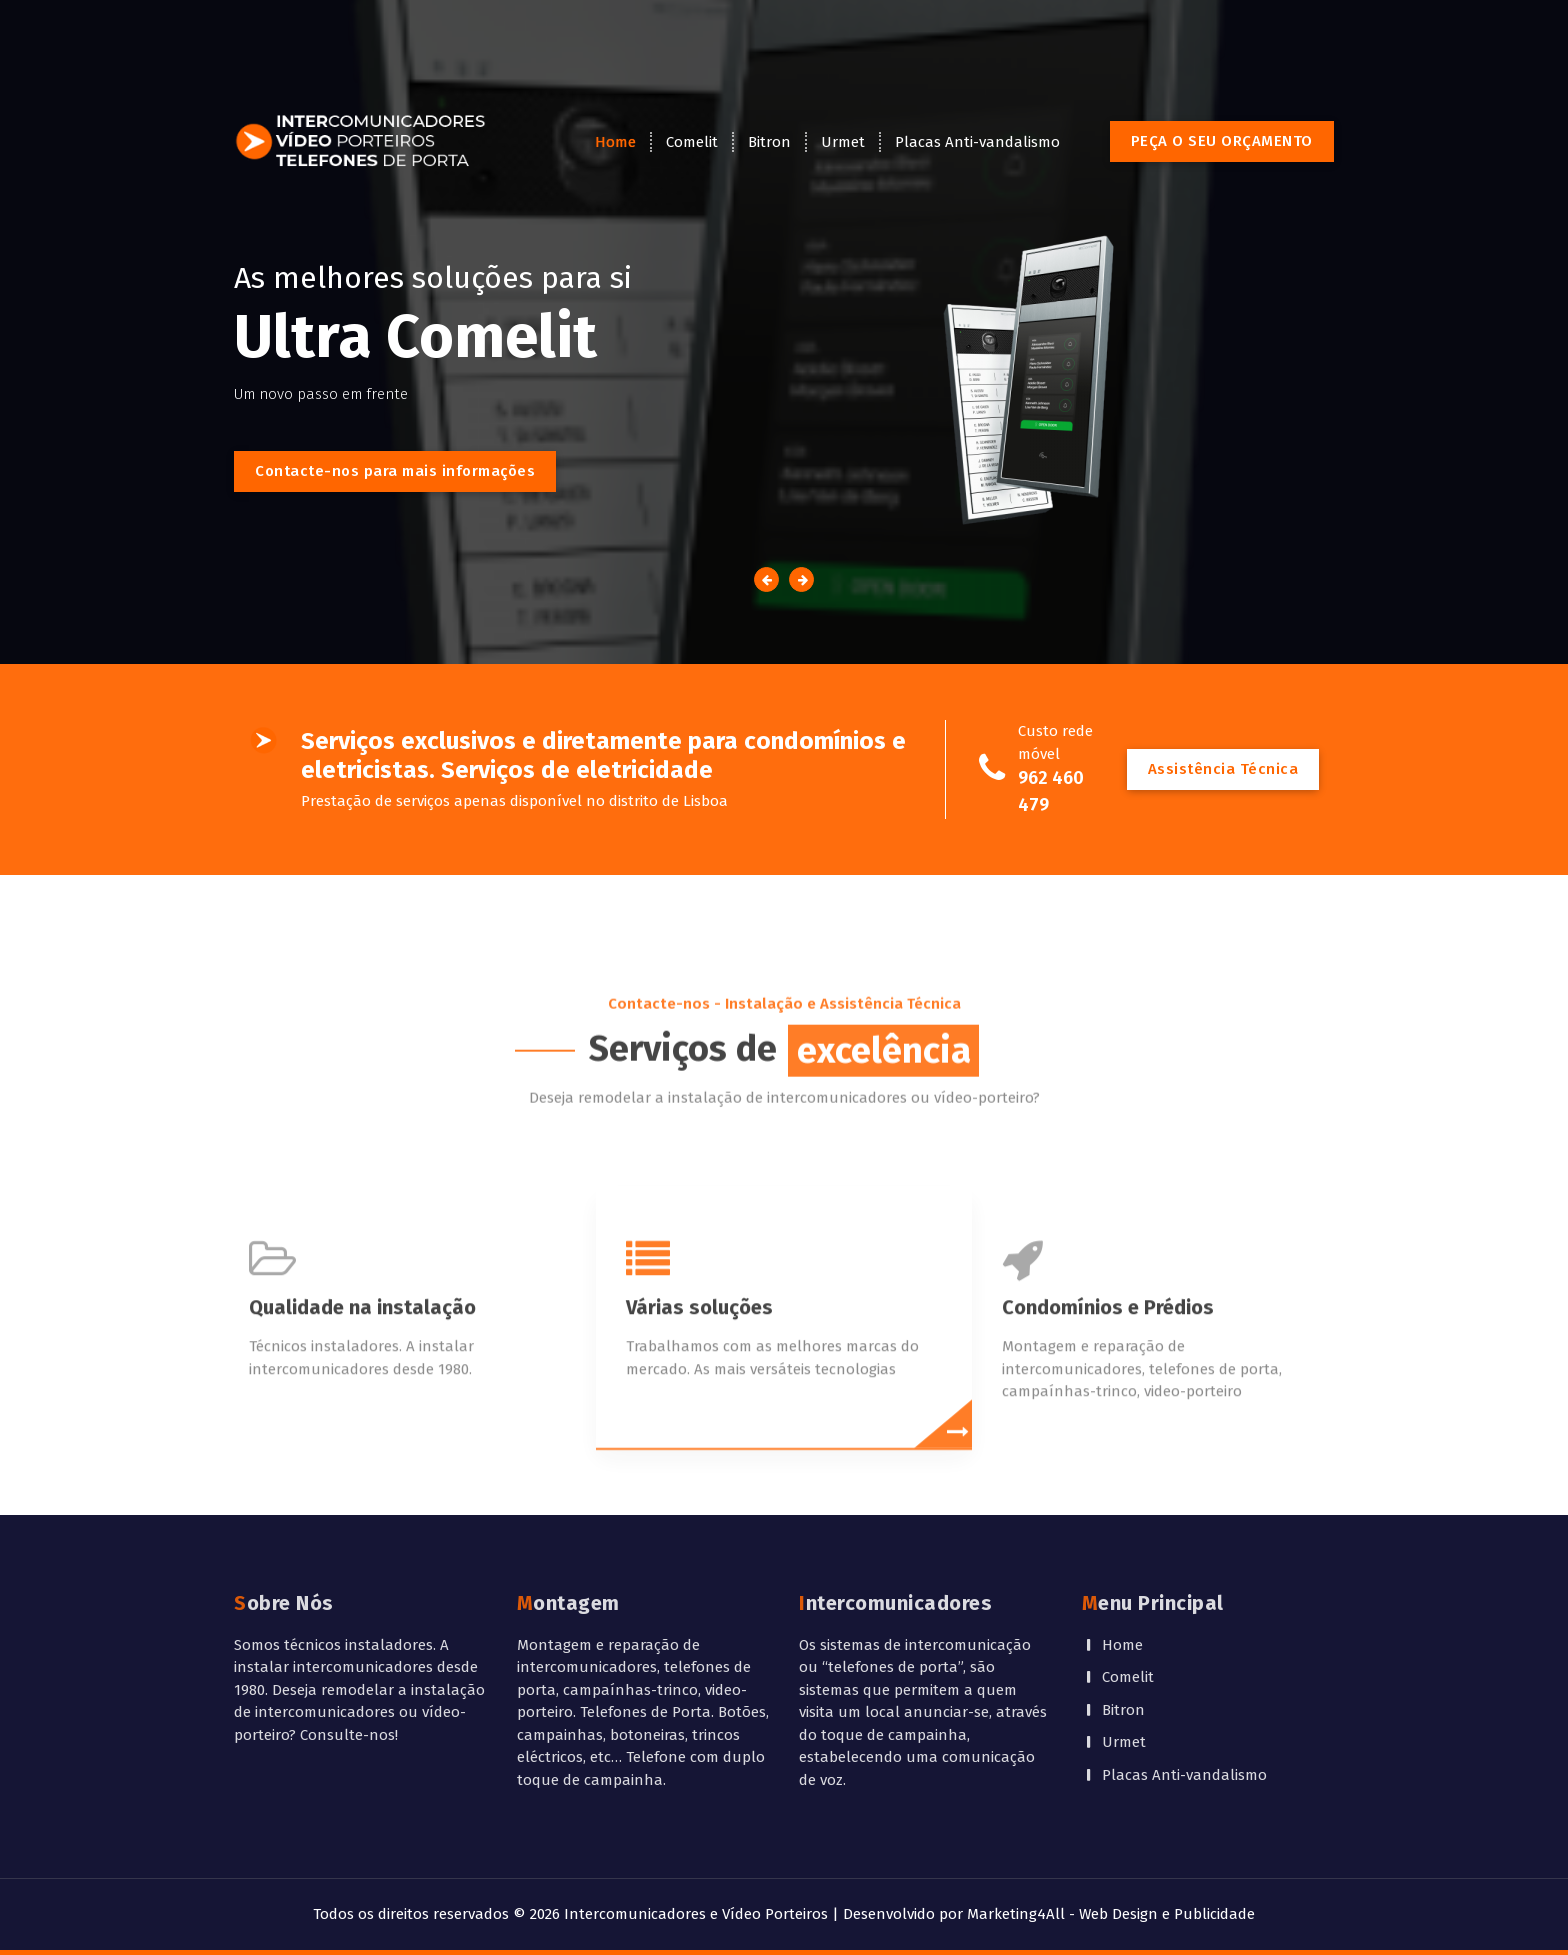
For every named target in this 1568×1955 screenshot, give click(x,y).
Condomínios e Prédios (1108, 1397)
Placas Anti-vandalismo (977, 142)
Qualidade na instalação (362, 1397)
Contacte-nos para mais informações (395, 471)
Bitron (769, 142)
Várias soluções (699, 1397)
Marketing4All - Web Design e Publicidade (1111, 1914)
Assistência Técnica (1223, 769)
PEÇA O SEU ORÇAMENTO (1222, 141)
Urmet (843, 142)
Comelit (692, 142)
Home (615, 142)
